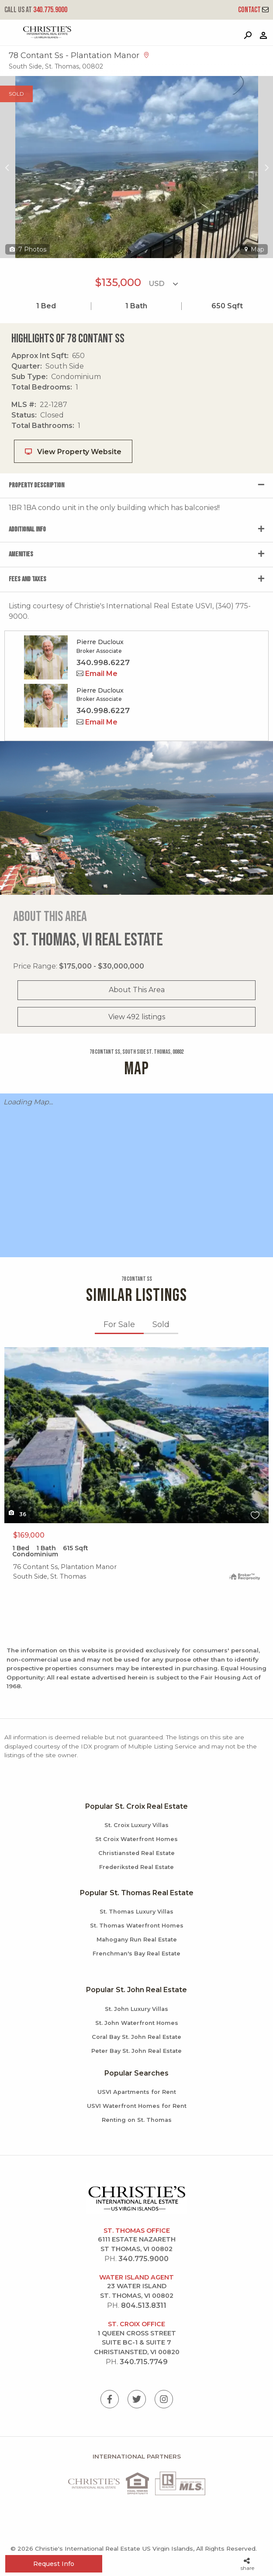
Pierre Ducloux (100, 642)
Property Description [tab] (36, 485)
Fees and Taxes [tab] (27, 579)
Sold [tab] (160, 1324)
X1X (136, 1435)
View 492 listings (136, 1017)
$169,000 (29, 1535)
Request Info (53, 2564)
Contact (253, 9)
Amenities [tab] (21, 554)
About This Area (137, 990)
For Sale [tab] (119, 1324)
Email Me (96, 673)
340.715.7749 (144, 2362)
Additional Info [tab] (27, 529)
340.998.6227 (103, 662)
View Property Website (73, 452)
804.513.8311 (143, 2305)
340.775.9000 (35, 9)
